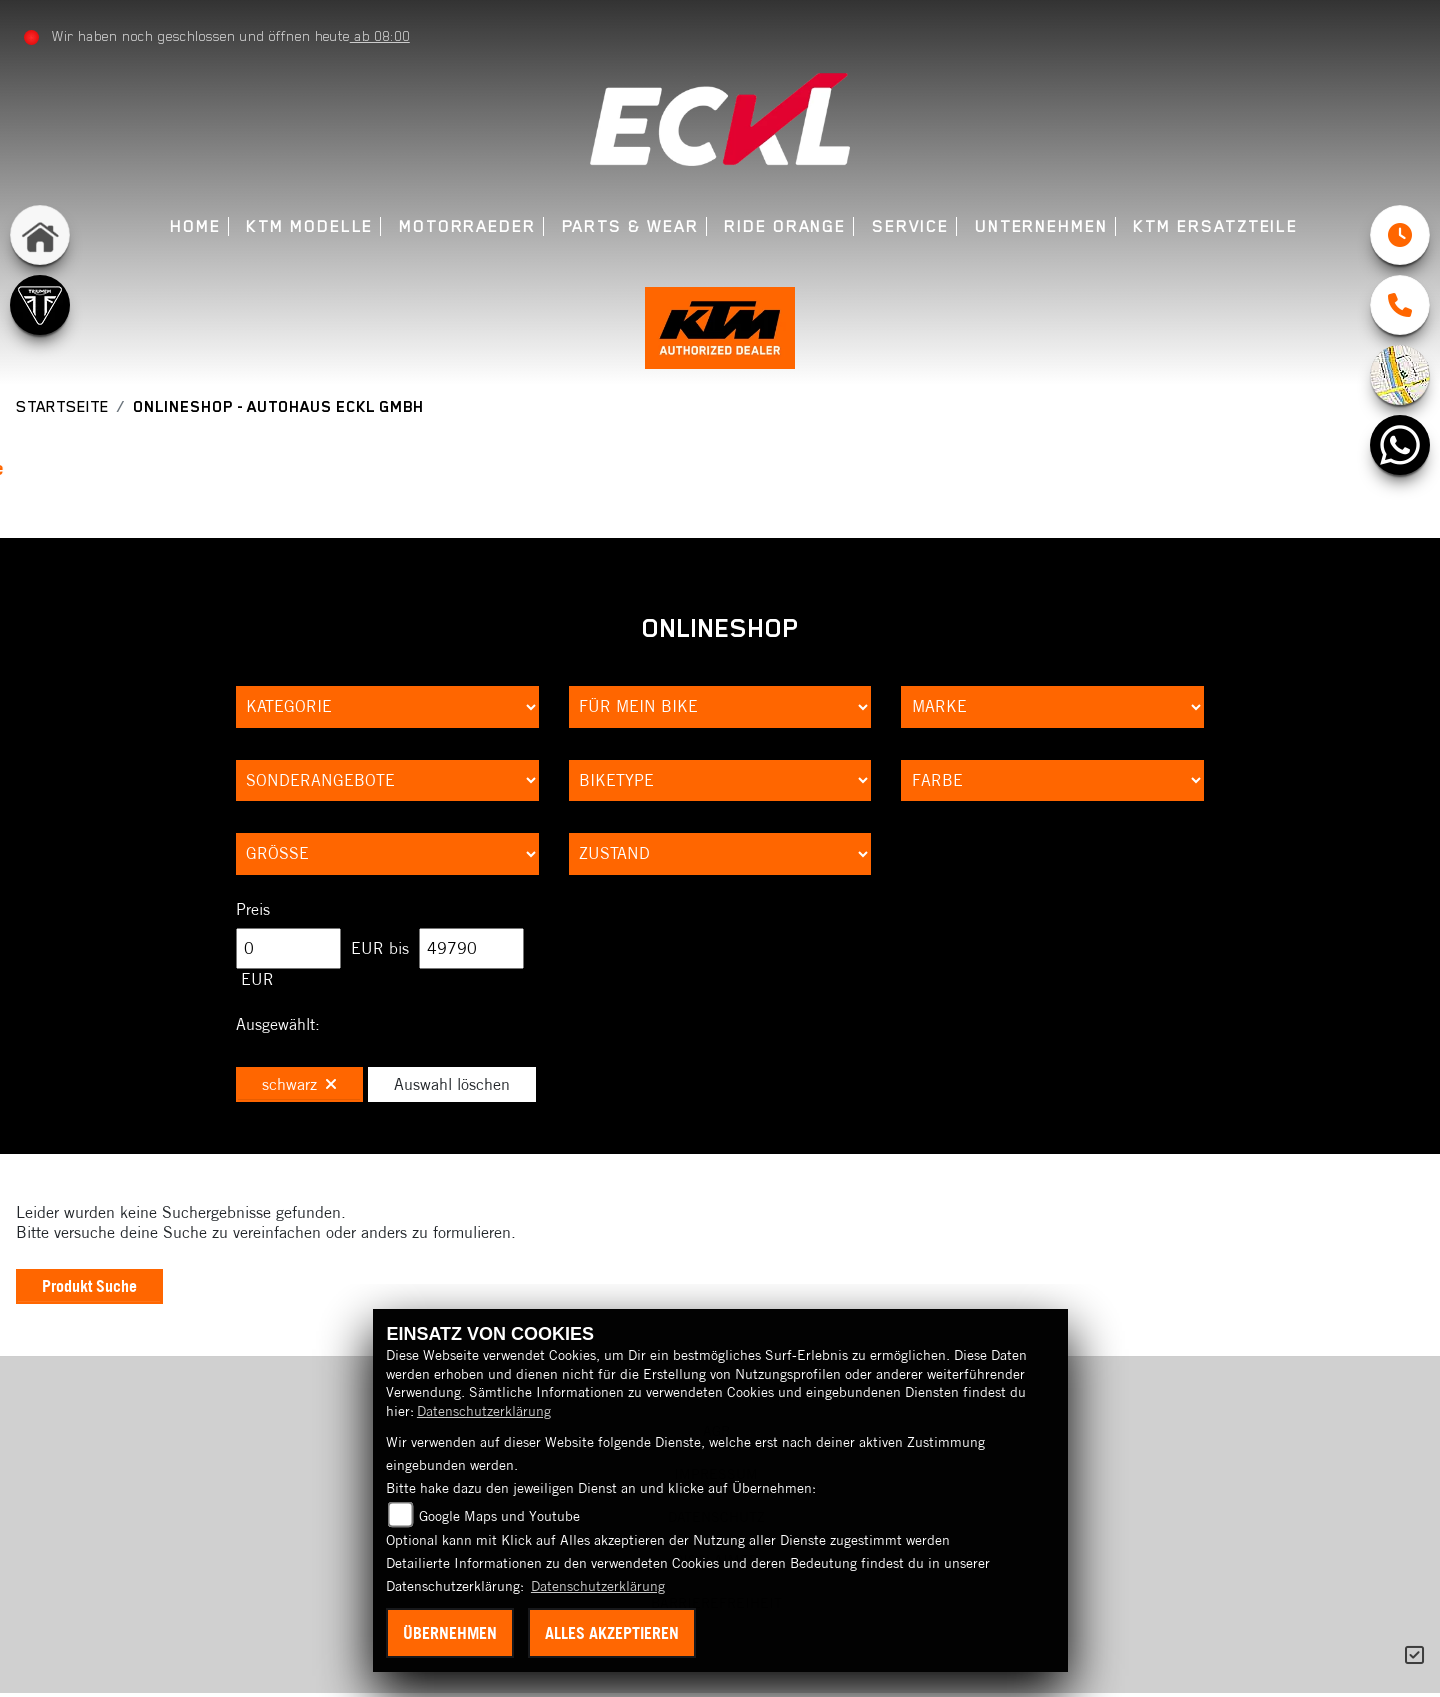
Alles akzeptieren (612, 1633)
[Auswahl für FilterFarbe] (1052, 783)
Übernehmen (450, 1633)
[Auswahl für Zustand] (720, 856)
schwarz (299, 1086)
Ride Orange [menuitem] (785, 226)
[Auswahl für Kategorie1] (387, 709)
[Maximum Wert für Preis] (471, 951)
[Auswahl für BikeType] (720, 783)
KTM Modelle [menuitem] (309, 226)
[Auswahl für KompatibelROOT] (720, 709)
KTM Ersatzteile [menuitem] (1215, 226)
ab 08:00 (380, 36)
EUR (257, 981)
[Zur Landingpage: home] (40, 235)
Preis (253, 911)
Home (195, 226)
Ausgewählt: (278, 1026)
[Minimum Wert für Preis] (288, 951)
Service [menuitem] (910, 226)
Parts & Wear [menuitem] (630, 226)
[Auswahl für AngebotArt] (387, 783)
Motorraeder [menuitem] (467, 226)
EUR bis (380, 950)
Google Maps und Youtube (499, 1516)
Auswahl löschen (452, 1086)
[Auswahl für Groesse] (387, 856)
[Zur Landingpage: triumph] (40, 305)
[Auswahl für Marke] (1052, 709)
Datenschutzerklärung (484, 1411)
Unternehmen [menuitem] (1041, 226)
